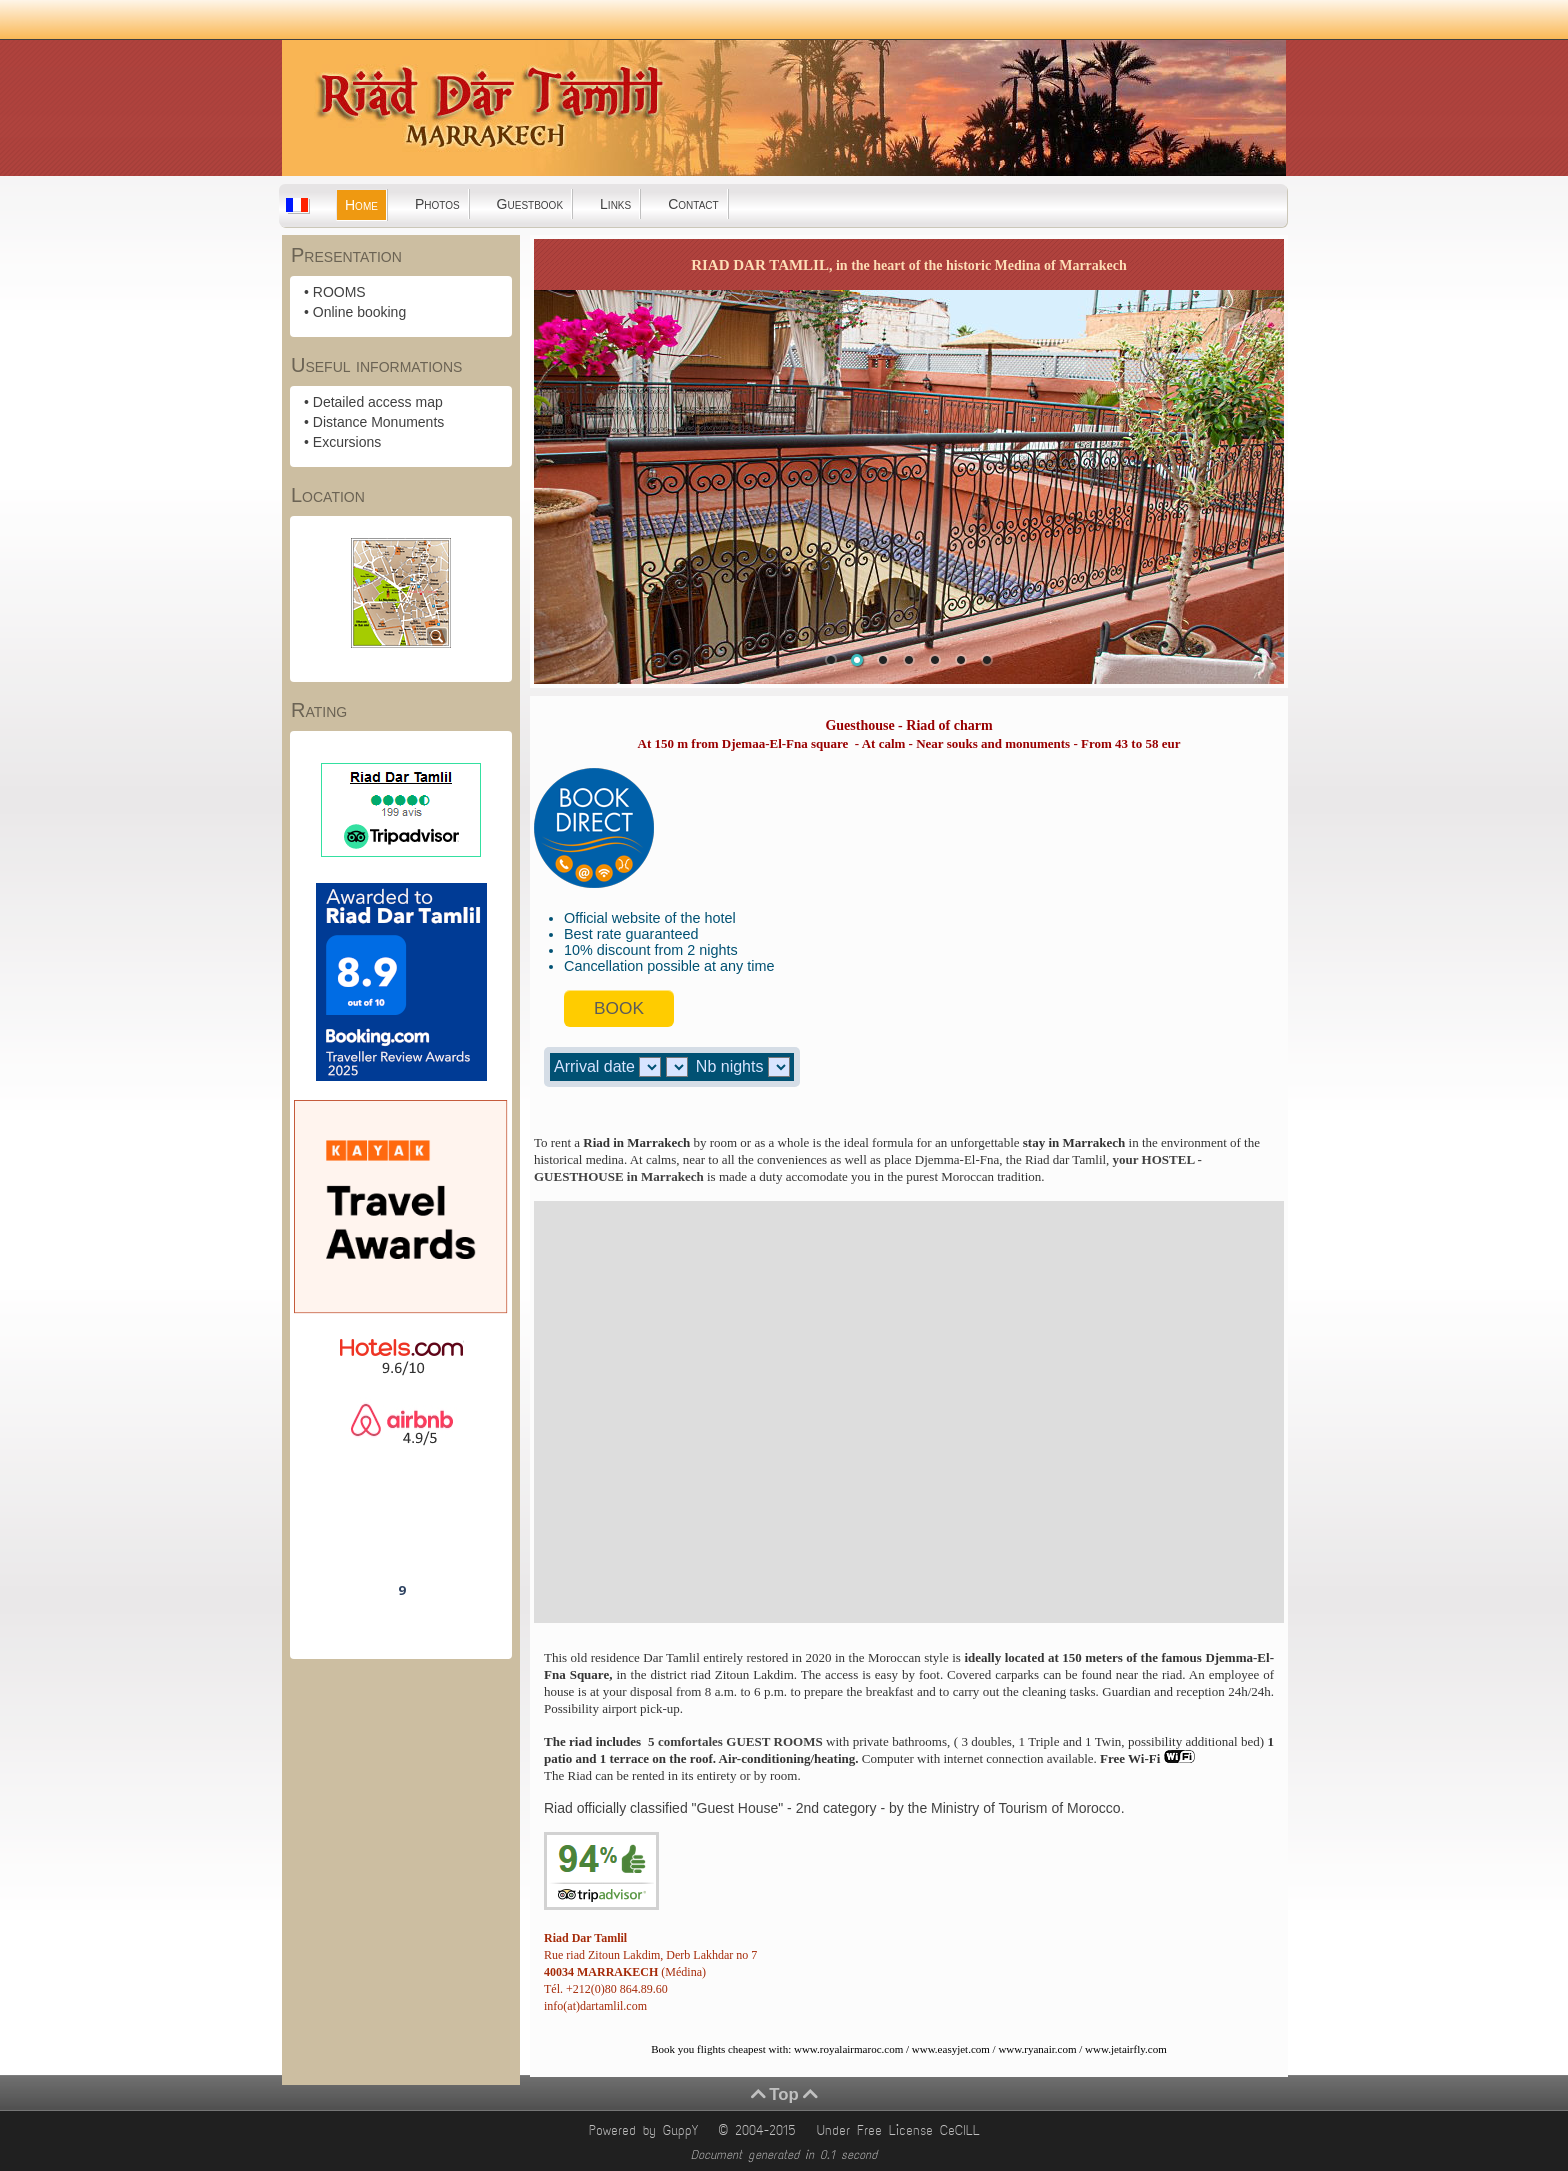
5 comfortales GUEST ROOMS (732, 1741)
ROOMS (339, 292)
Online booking (359, 312)
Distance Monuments (379, 422)
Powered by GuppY (647, 2130)
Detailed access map (378, 402)
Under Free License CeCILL (902, 2130)
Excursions (347, 442)
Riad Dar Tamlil (401, 1534)
